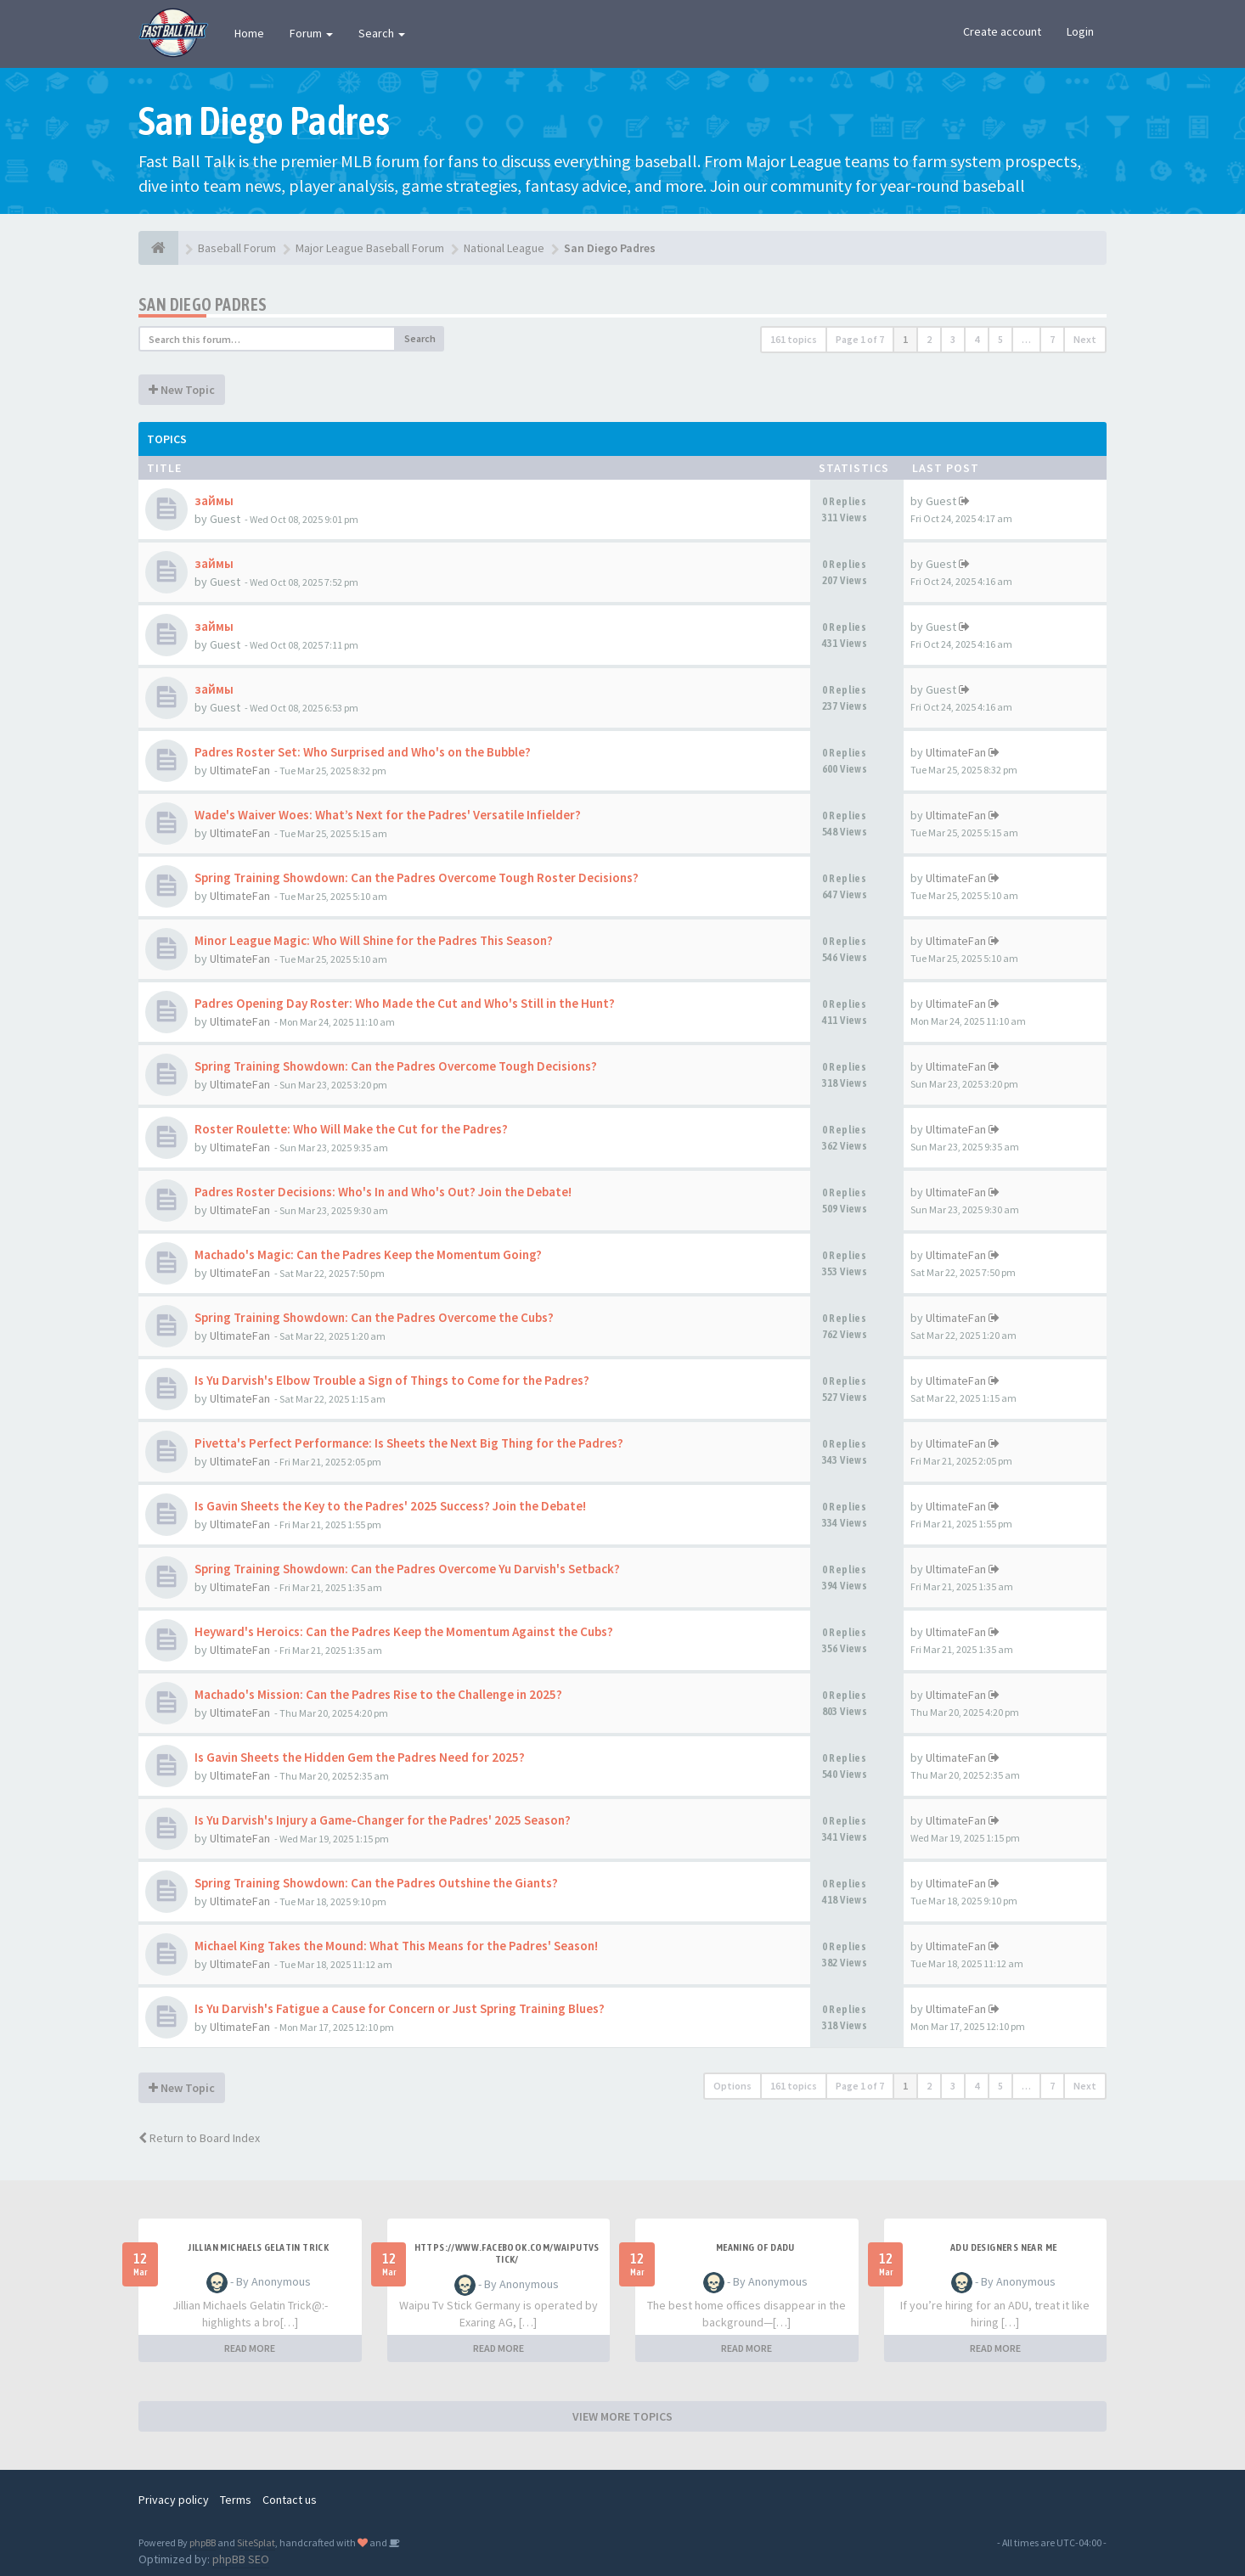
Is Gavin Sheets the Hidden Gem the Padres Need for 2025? (359, 1757)
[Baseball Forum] (158, 248)
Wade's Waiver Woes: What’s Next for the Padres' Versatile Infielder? (387, 815)
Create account (1002, 31)
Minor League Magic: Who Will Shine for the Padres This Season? (373, 940)
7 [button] (1052, 339)
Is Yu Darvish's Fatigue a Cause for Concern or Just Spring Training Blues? (399, 2008)
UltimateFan (240, 770)
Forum (311, 33)
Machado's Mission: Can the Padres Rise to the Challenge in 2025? (378, 1694)
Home (249, 33)
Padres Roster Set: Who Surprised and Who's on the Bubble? (362, 752)
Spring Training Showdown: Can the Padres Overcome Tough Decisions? (395, 1066)
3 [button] (952, 339)
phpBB (202, 2542)
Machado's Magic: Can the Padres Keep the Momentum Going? (368, 1254)
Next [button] (1084, 339)
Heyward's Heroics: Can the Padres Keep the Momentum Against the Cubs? (403, 1631)
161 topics (793, 339)
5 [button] (1000, 339)
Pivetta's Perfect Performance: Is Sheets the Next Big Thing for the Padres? (408, 1443)
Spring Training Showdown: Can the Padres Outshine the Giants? (376, 1883)
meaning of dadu (755, 2247)
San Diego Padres (202, 304)
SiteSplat (256, 2542)
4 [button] (976, 339)
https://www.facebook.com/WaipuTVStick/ (507, 2253)
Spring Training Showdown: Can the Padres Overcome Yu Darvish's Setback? (407, 1569)
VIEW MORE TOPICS (622, 2416)
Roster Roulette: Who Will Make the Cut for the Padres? (351, 1129)
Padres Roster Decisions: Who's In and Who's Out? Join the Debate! (383, 1192)
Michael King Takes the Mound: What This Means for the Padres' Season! (396, 1946)
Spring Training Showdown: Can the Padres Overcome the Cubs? (374, 1317)
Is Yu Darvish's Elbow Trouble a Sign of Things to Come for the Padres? (391, 1380)
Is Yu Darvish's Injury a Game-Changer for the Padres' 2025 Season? (382, 1820)
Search (381, 33)
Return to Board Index (199, 2138)
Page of (860, 339)
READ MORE (249, 2348)
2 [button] (929, 339)
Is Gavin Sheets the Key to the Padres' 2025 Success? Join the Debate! (390, 1506)
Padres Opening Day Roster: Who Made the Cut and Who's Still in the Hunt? (404, 1003)
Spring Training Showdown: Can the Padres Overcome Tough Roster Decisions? (416, 877)
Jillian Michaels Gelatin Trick (258, 2247)
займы (214, 500)
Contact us (289, 2499)
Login (1080, 31)
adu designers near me (1003, 2247)
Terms (235, 2499)
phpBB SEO (240, 2559)
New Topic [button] (182, 389)
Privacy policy (173, 2499)
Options (732, 2085)
